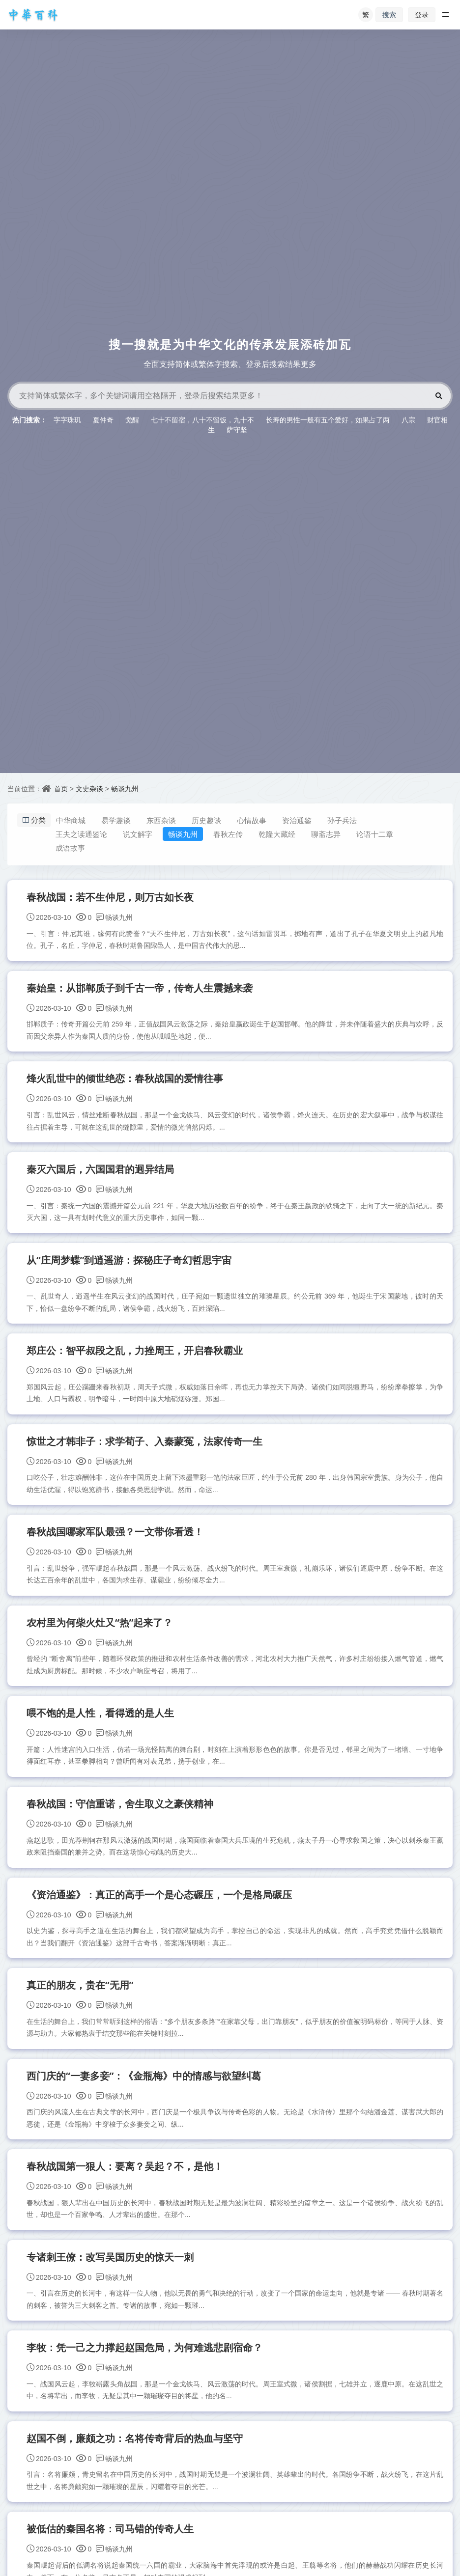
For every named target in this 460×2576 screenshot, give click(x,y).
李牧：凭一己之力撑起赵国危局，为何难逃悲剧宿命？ (145, 2364)
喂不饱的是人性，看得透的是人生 (100, 1722)
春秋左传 (232, 834)
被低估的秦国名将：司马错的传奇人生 (110, 2547)
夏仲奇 (103, 419)
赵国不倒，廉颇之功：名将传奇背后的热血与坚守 (135, 2455)
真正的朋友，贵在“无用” (80, 1997)
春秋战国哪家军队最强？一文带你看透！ (115, 1539)
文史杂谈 (89, 788)
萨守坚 (237, 429)
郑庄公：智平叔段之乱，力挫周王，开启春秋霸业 (135, 1355)
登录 (422, 14)
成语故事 (74, 848)
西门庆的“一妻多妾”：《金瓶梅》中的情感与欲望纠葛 (144, 2089)
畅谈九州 (125, 788)
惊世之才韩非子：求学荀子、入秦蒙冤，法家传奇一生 (145, 1447)
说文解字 (141, 834)
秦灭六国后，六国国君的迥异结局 (100, 1172)
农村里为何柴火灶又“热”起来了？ (100, 1630)
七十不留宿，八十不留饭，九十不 (202, 419)
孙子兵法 (345, 820)
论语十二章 (378, 834)
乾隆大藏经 (280, 834)
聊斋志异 (330, 834)
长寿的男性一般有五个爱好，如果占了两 (328, 419)
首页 (61, 788)
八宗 (408, 419)
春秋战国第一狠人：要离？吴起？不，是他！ (125, 2181)
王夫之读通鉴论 (85, 834)
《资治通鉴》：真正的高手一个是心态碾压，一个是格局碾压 (159, 1905)
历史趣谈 (210, 820)
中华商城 (74, 820)
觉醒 (132, 419)
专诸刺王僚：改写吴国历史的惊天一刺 (110, 2272)
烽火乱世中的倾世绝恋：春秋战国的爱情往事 (125, 1081)
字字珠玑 (67, 419)
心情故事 (255, 820)
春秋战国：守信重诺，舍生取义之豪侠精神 (120, 1814)
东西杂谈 (164, 820)
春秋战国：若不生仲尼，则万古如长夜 (110, 897)
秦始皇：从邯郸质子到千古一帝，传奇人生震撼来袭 (140, 989)
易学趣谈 (119, 820)
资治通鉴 (300, 820)
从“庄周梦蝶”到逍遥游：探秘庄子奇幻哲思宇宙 (129, 1264)
